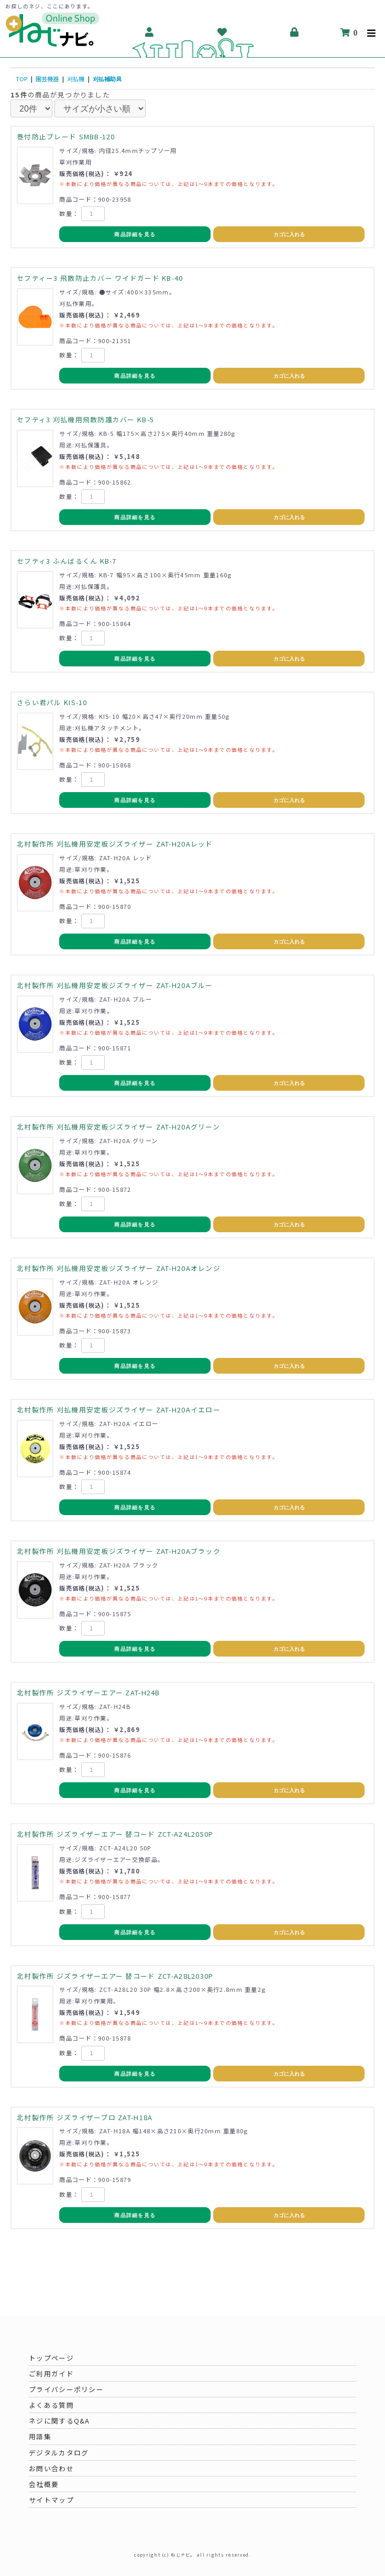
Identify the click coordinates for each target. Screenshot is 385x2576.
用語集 (40, 2436)
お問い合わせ (51, 2468)
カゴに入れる (289, 234)
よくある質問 (51, 2405)
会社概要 (44, 2484)
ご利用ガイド (51, 2373)
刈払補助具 (107, 78)
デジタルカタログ (59, 2453)
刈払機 (75, 78)
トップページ (51, 2358)
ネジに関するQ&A (59, 2421)
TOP (21, 78)
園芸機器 (47, 78)
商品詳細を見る (135, 234)
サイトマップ (51, 2500)
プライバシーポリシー (66, 2389)
